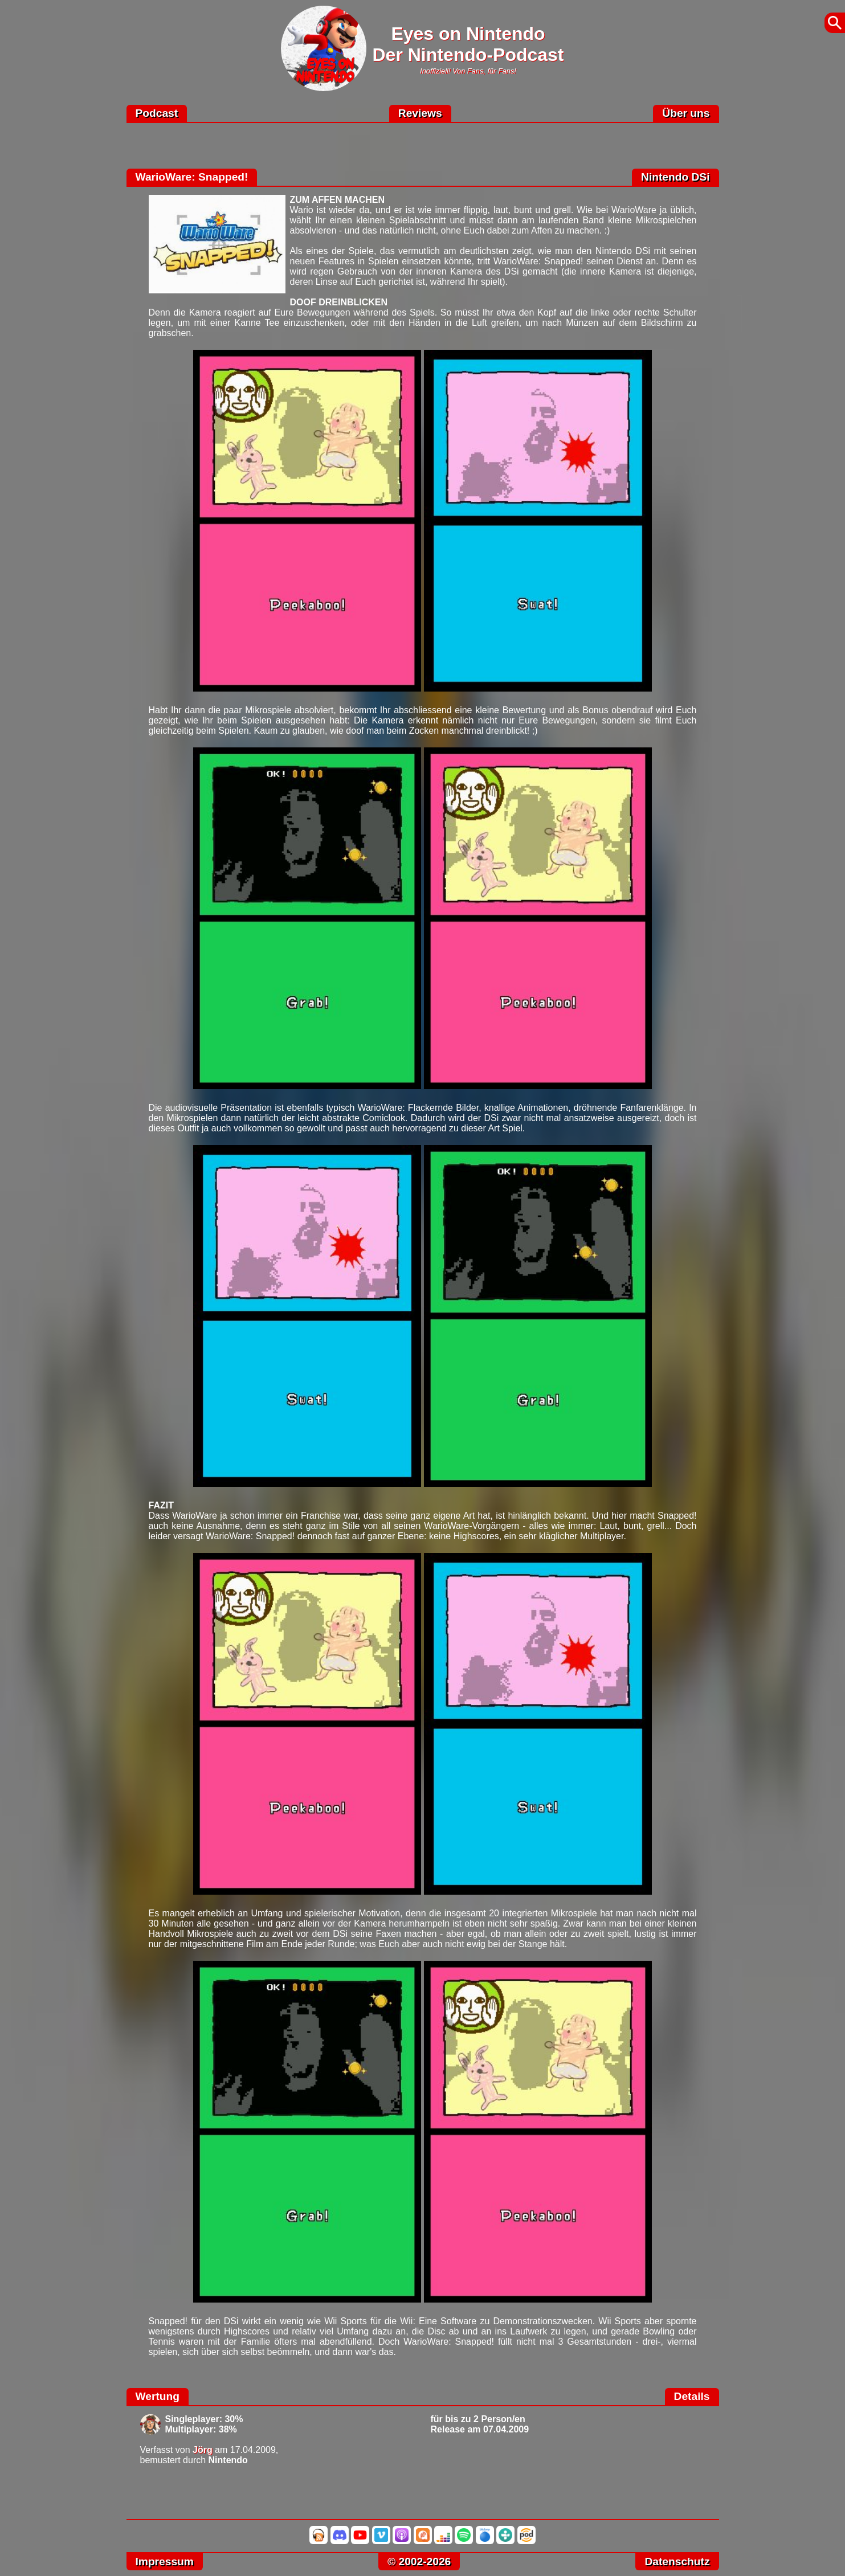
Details (692, 2396)
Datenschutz (676, 2561)
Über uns (685, 113)
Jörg (203, 2450)
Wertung (157, 2396)
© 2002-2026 (419, 2561)
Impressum (165, 2561)
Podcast (157, 113)
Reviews (420, 113)
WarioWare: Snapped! (192, 177)
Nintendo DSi (675, 177)
